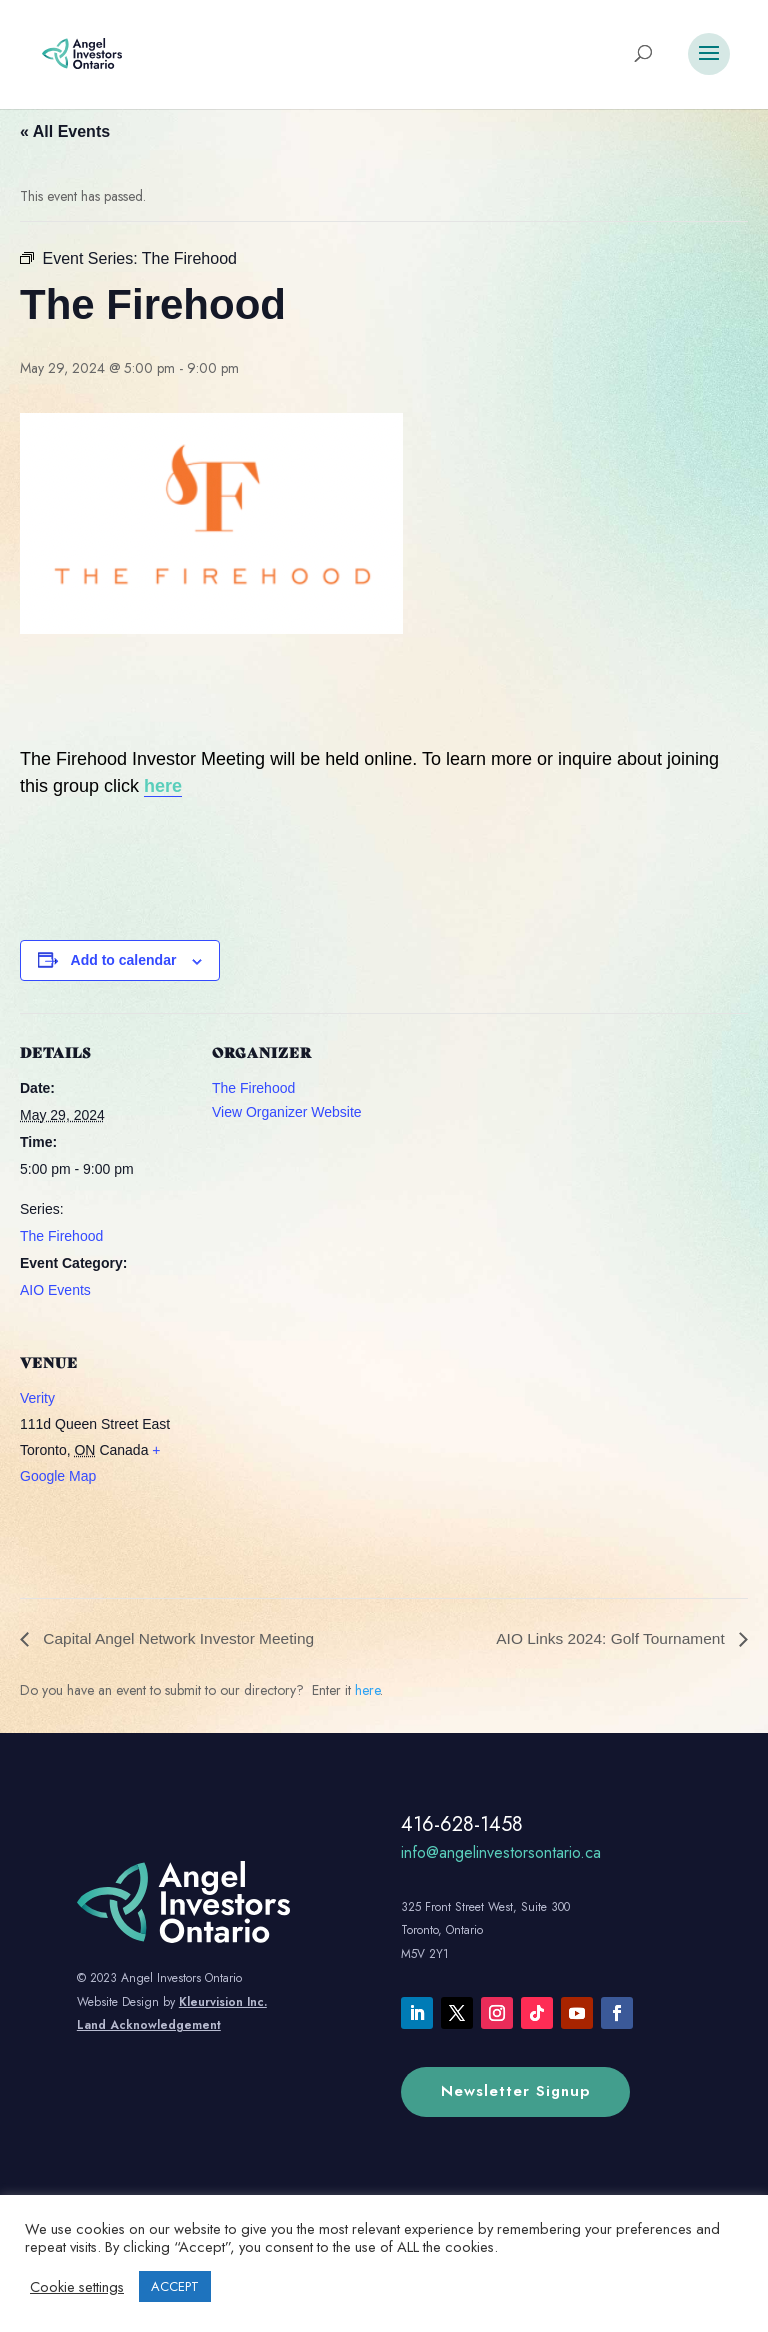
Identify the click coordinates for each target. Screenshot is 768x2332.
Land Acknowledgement (149, 2025)
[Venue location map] (317, 1460)
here (163, 786)
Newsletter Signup (515, 2091)
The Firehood (61, 1236)
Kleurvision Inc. (223, 2002)
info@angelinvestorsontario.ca (501, 1852)
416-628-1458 (462, 1824)
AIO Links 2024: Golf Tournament (608, 1638)
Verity (37, 1398)
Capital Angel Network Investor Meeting (181, 1638)
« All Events (65, 131)
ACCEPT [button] (175, 2286)
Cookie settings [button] (77, 2287)
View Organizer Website (287, 1112)
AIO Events (55, 1290)
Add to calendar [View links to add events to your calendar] (124, 960)
